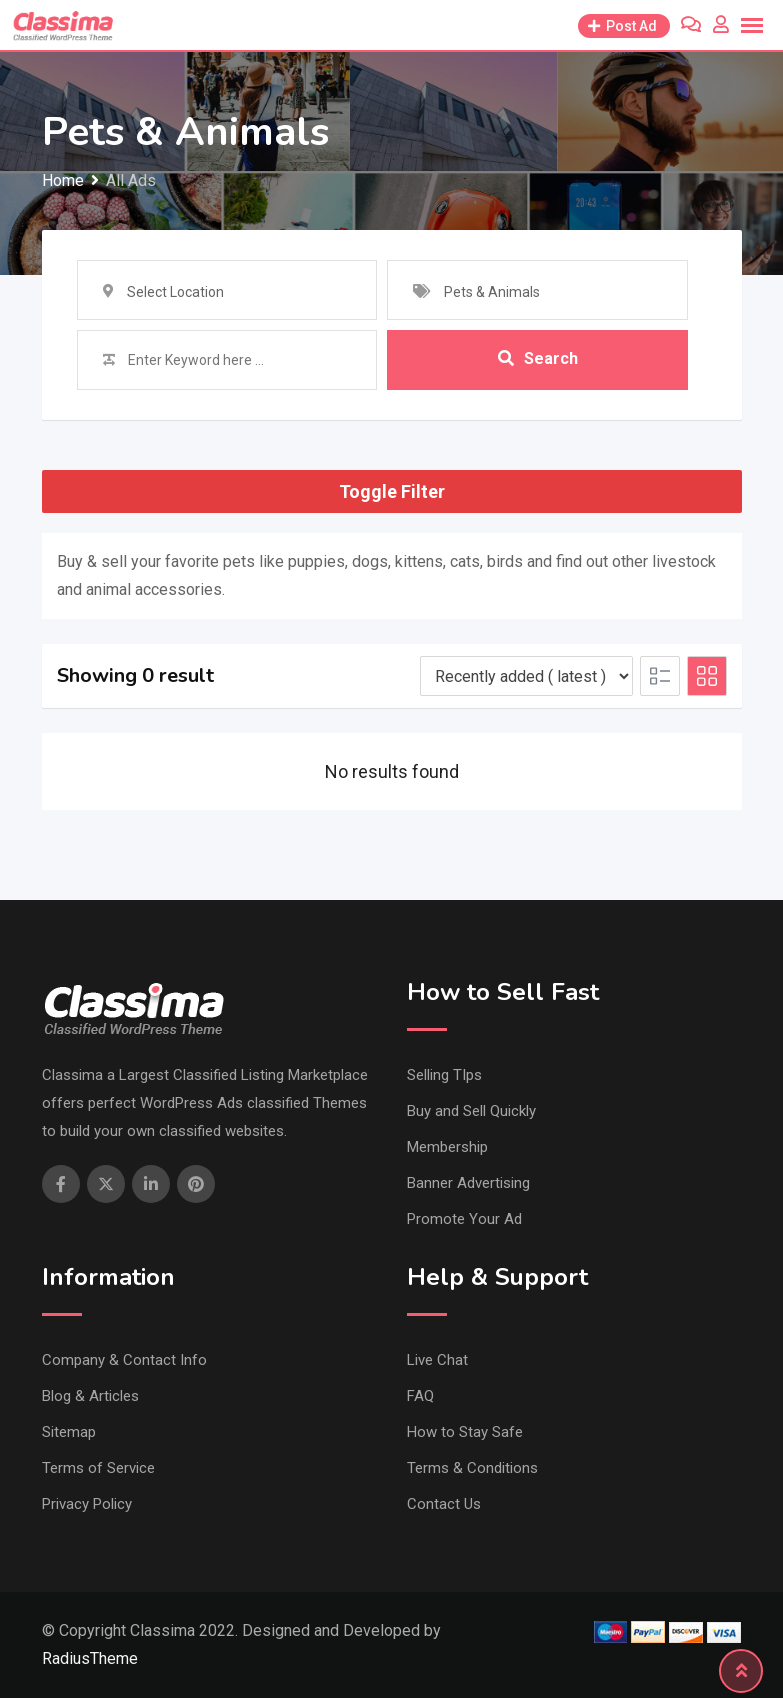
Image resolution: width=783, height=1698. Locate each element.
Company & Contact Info (124, 1360)
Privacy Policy (87, 1504)
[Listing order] (526, 676)
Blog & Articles (90, 1396)
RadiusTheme (90, 1658)
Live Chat (437, 1360)
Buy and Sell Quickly (471, 1111)
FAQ (420, 1396)
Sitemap (69, 1432)
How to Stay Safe (465, 1432)
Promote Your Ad (464, 1219)
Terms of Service (98, 1468)
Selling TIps (444, 1075)
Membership (447, 1147)
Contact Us (444, 1504)
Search (538, 359)
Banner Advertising (468, 1183)
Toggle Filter (392, 491)
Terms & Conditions (472, 1468)
